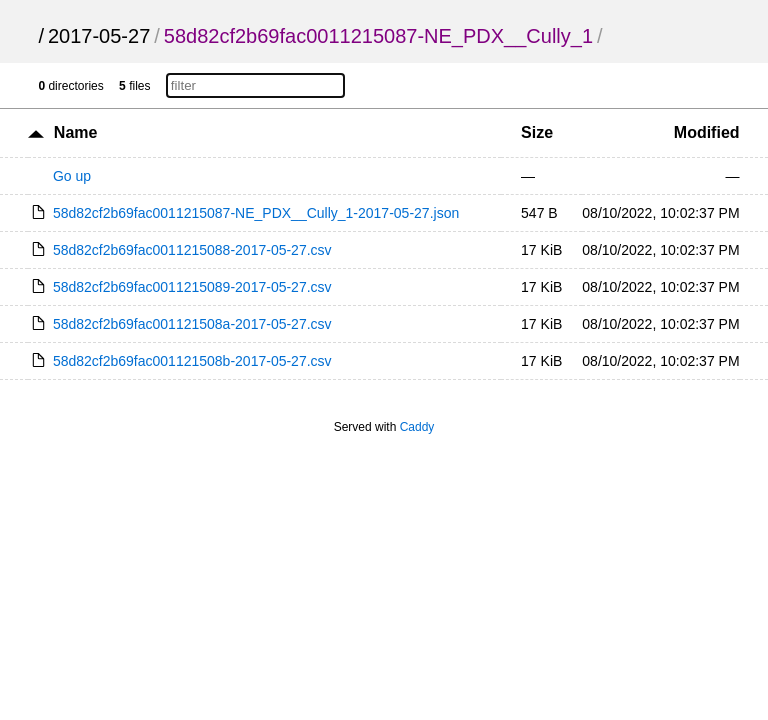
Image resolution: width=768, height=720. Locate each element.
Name (76, 132)
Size (537, 132)
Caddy (417, 427)
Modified (707, 132)
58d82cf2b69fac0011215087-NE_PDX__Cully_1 (378, 36)
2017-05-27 (99, 36)
